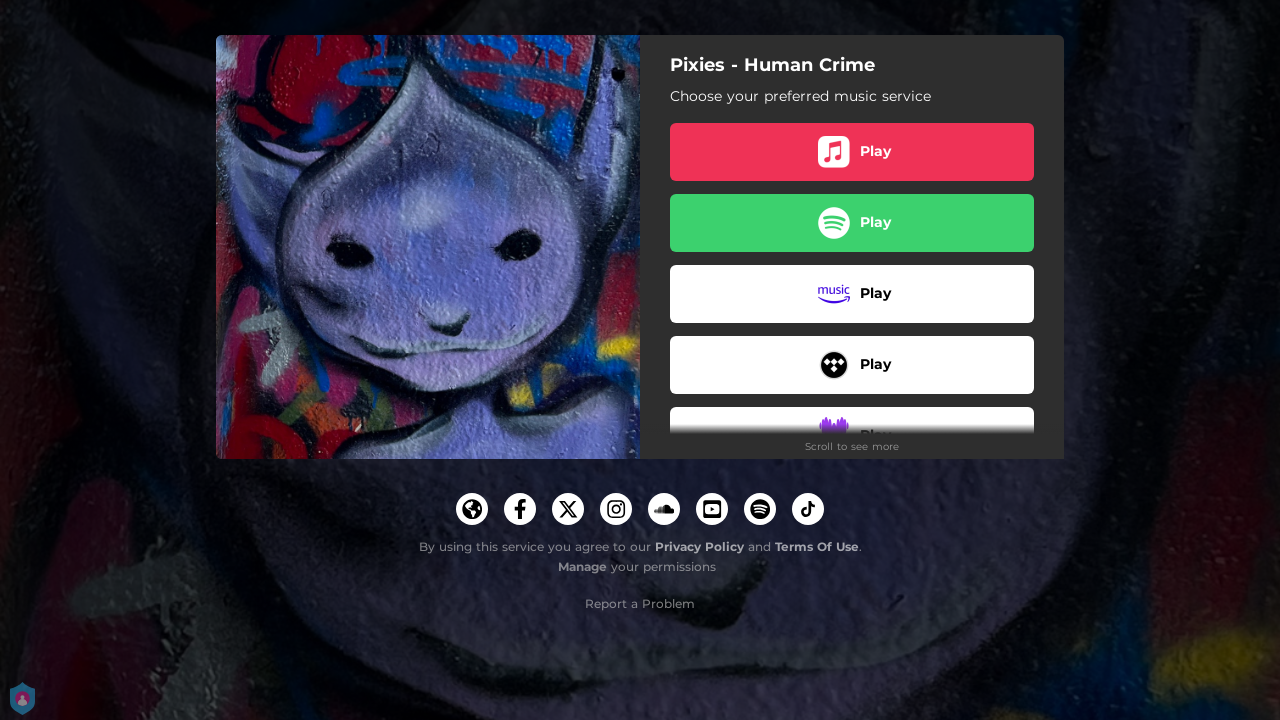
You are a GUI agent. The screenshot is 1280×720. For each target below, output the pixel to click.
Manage (582, 566)
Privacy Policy (699, 546)
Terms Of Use (817, 546)
